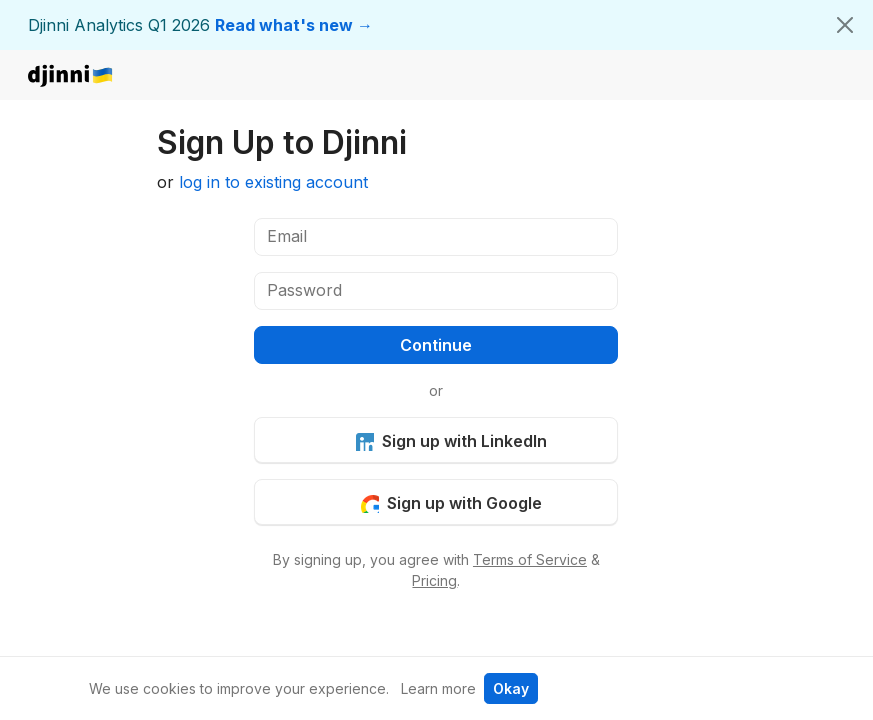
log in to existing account (273, 182)
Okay (511, 688)
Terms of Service (530, 559)
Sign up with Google (451, 503)
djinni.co (71, 76)
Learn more (438, 688)
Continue (436, 345)
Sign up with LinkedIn (451, 441)
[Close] (845, 25)
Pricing (434, 580)
